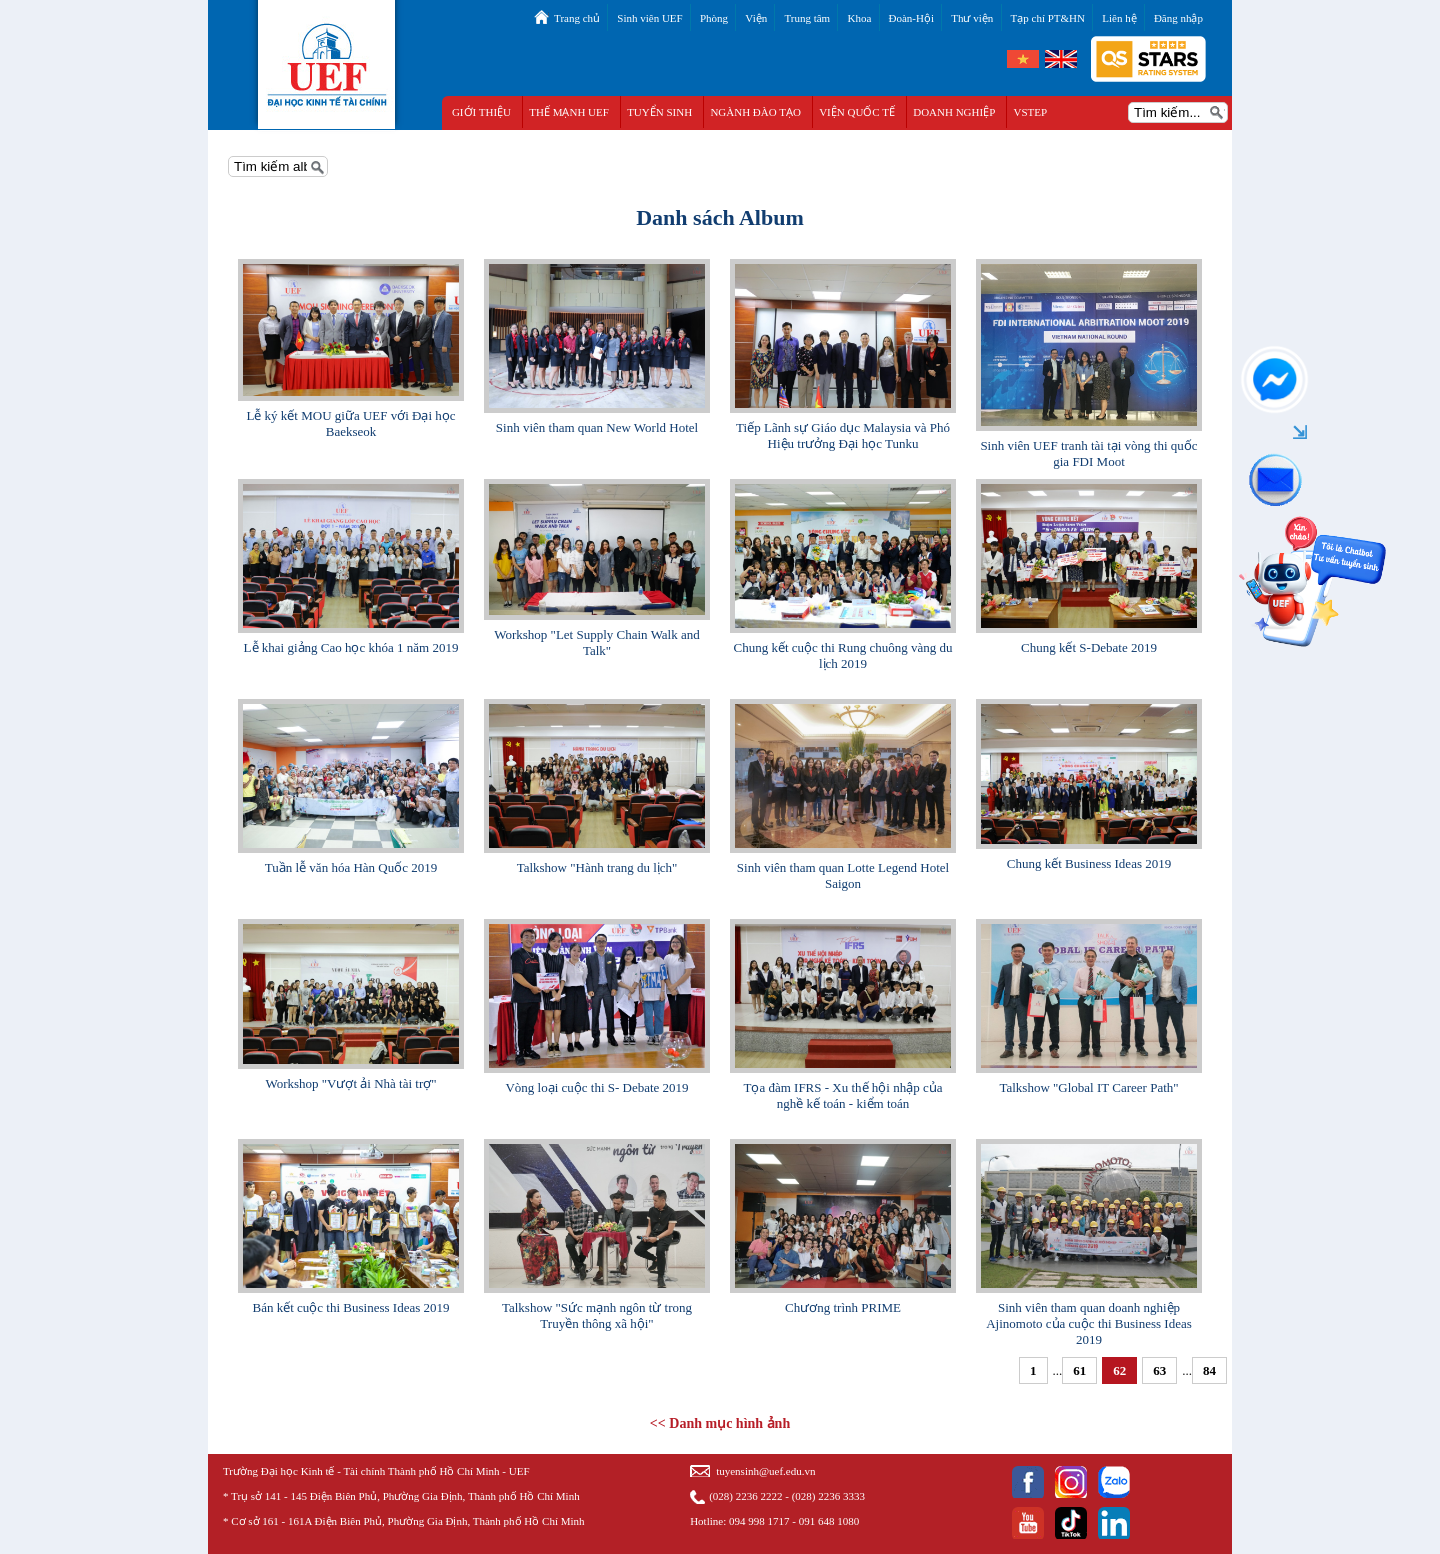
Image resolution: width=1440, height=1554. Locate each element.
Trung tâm (807, 18)
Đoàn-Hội (912, 18)
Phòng (714, 18)
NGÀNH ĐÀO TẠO (755, 112)
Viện (756, 18)
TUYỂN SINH (659, 112)
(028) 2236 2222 (745, 1496)
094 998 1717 (759, 1521)
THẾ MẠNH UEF (569, 112)
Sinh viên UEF (649, 18)
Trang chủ (577, 18)
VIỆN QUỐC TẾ (857, 112)
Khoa (859, 18)
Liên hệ (1119, 18)
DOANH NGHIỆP (954, 112)
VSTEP (1031, 112)
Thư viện (972, 18)
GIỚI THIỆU (481, 112)
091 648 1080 (829, 1521)
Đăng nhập (1178, 18)
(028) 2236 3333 (828, 1496)
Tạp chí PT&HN (1048, 18)
